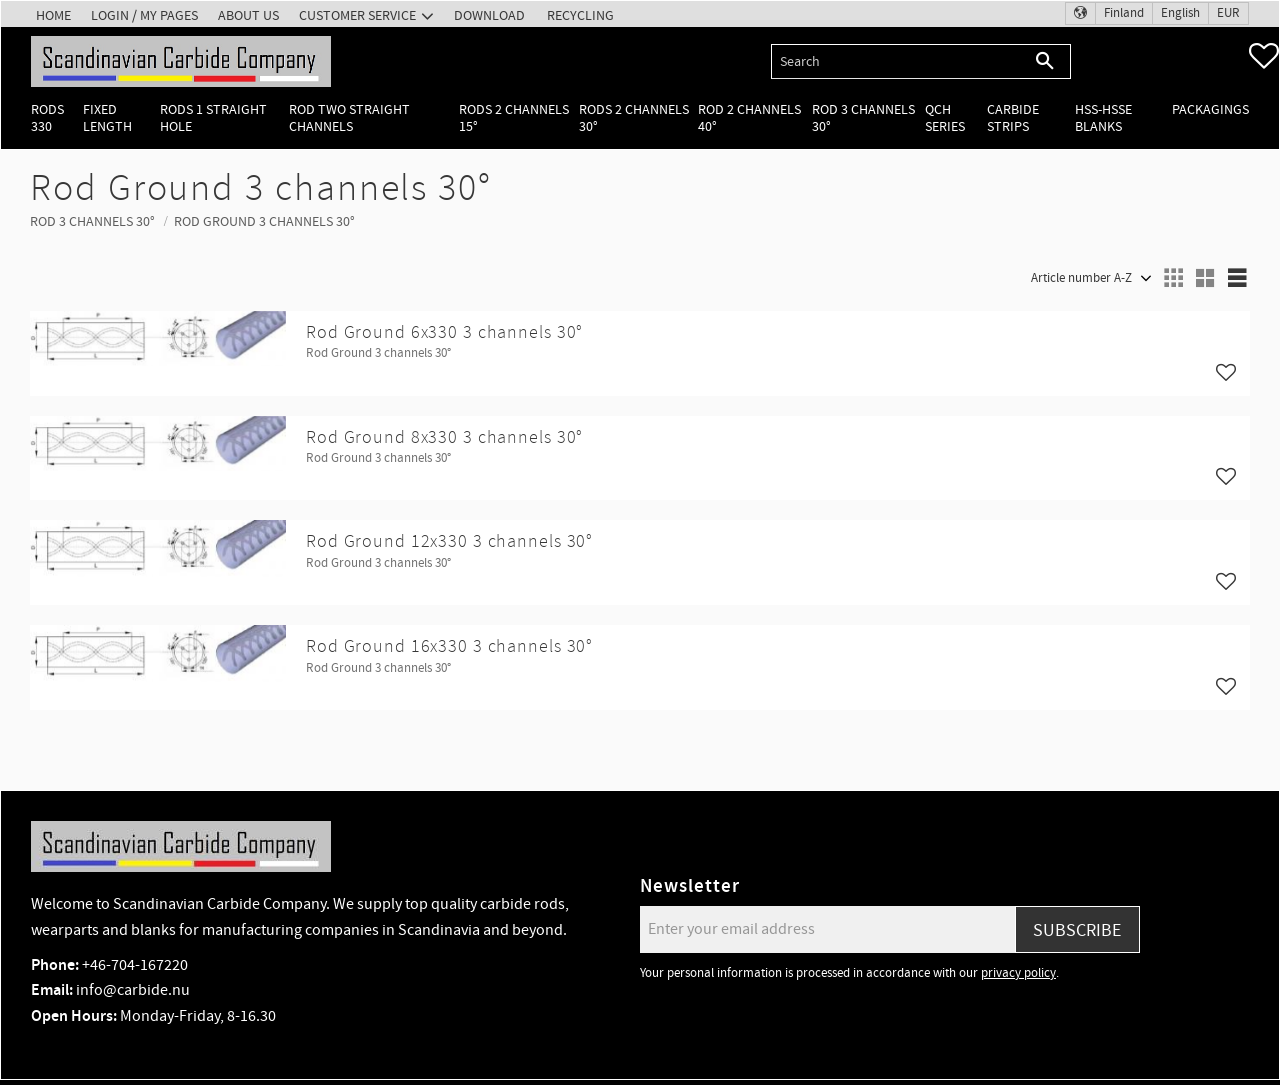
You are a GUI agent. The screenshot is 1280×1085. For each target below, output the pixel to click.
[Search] (1045, 61)
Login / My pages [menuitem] (144, 15)
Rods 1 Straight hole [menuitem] (213, 118)
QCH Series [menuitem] (945, 118)
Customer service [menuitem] (357, 15)
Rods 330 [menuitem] (47, 118)
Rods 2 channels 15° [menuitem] (514, 118)
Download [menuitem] (489, 15)
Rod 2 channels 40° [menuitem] (749, 118)
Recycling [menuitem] (580, 15)
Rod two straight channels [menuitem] (349, 118)
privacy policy (1018, 973)
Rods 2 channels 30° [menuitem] (634, 118)
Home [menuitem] (53, 15)
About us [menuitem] (248, 15)
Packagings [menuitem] (1210, 109)
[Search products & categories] (895, 61)
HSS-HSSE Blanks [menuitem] (1103, 118)
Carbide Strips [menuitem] (1013, 118)
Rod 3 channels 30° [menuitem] (863, 118)
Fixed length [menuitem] (107, 118)
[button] (1264, 56)
